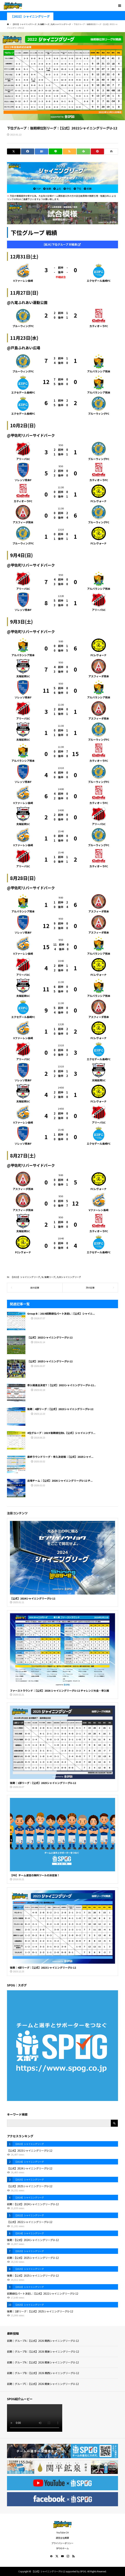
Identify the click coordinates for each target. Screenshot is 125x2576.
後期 (47, 188)
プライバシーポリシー (62, 2543)
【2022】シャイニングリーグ (30, 16)
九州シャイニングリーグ (69, 1276)
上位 (57, 188)
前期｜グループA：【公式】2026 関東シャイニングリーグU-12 (43, 2362)
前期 (87, 188)
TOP (37, 188)
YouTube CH (62, 2532)
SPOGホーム (62, 2548)
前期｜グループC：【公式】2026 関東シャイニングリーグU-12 (43, 2384)
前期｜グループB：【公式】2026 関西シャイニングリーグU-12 (43, 2373)
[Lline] (55, 151)
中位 (67, 188)
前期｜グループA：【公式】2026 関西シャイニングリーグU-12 (43, 2341)
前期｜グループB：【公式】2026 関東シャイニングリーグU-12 (43, 2351)
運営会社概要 (62, 2537)
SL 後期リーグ (48, 1276)
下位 (77, 188)
